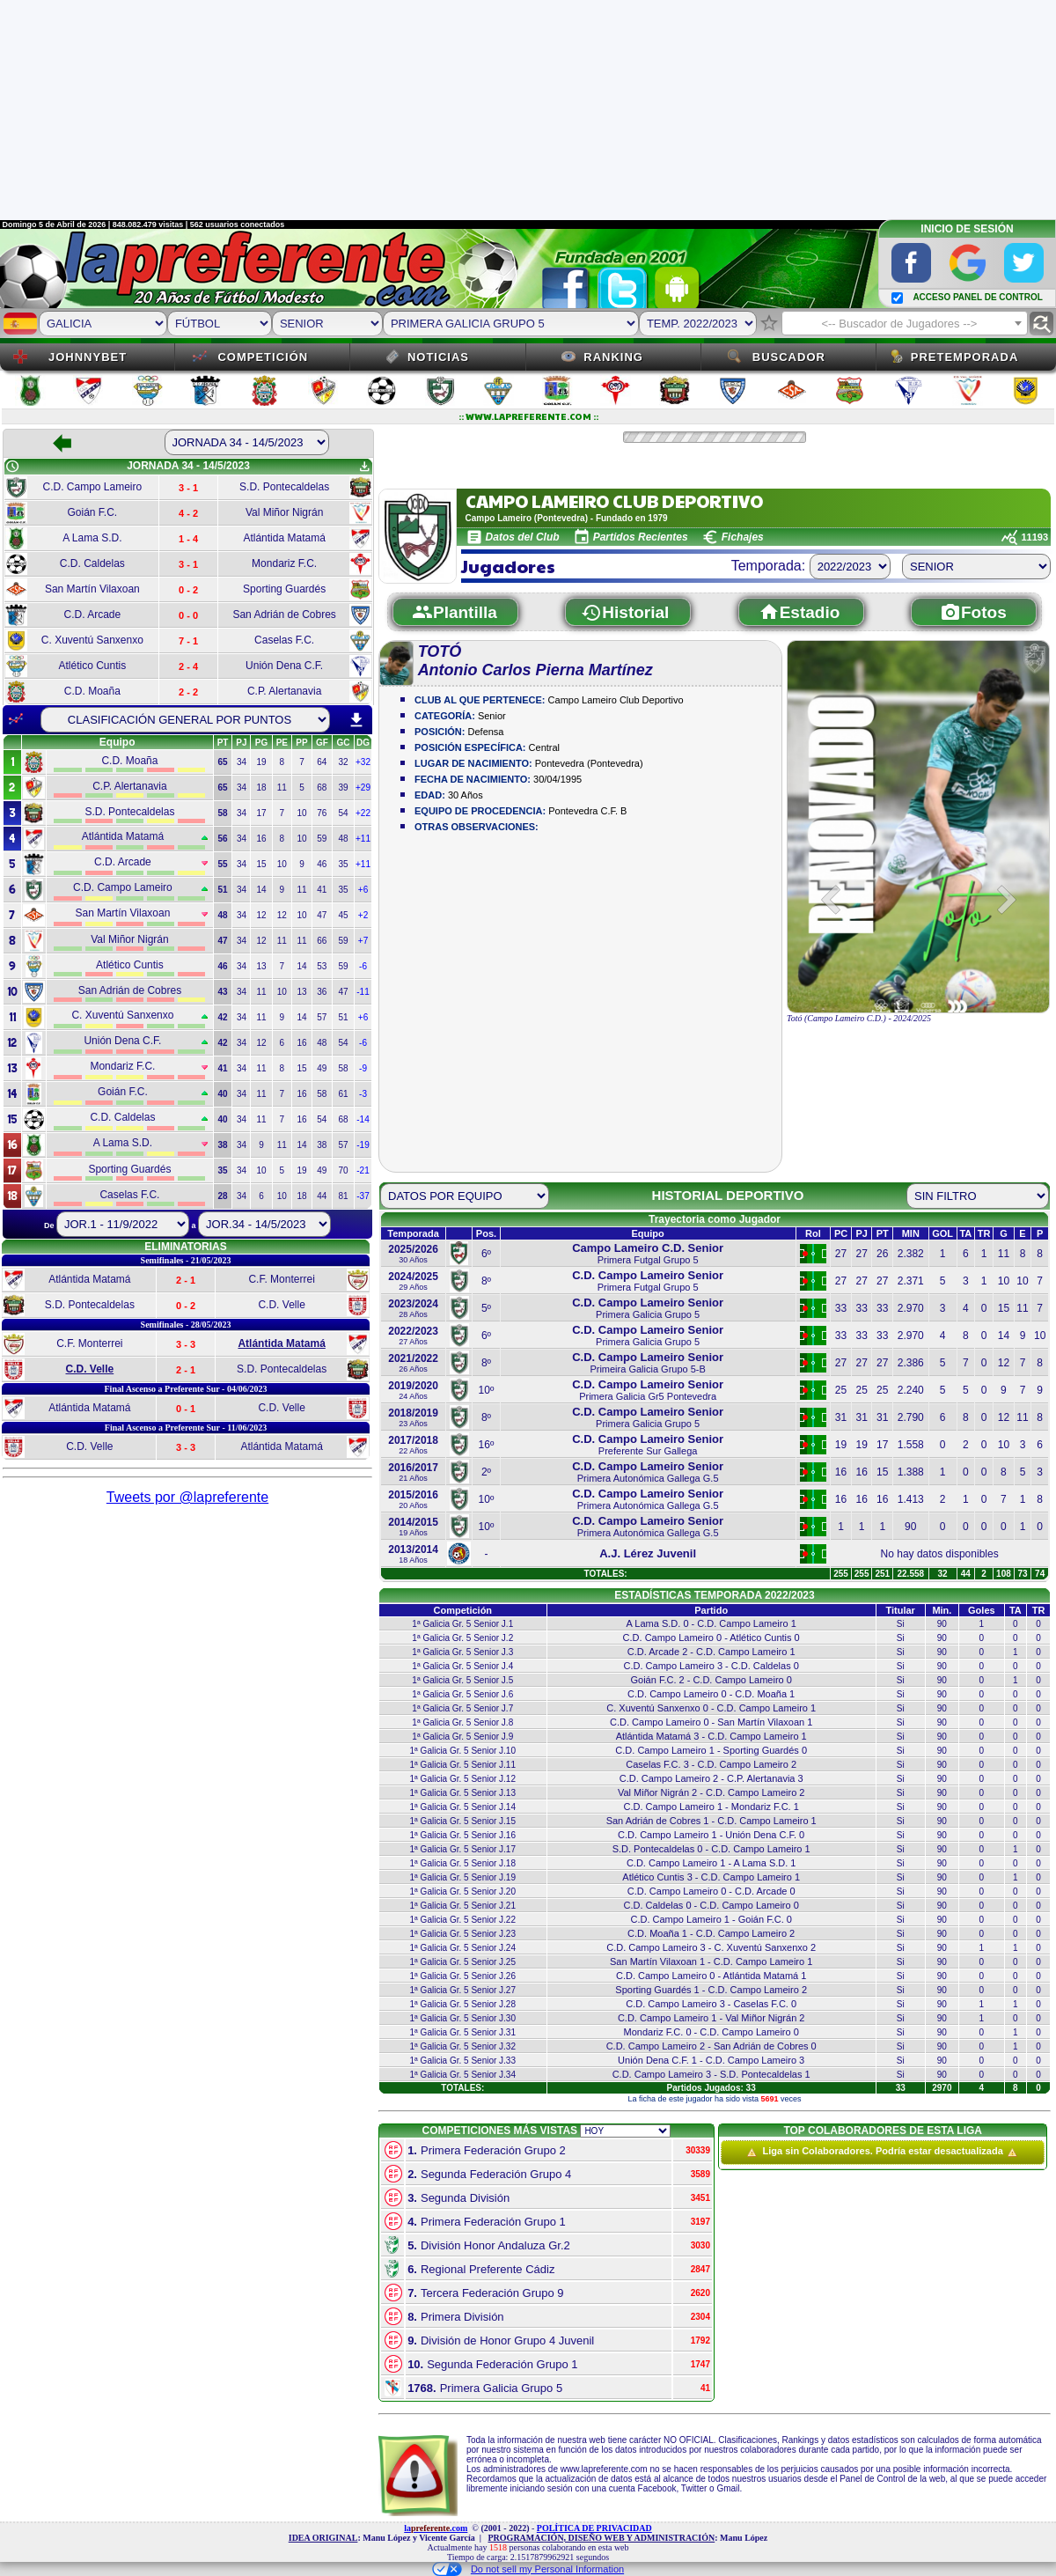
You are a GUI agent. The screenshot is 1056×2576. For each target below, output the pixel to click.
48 (343, 838)
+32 (363, 762)
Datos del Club (523, 537)
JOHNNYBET (87, 357)
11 (282, 787)
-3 (363, 1094)
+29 (363, 787)
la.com (435, 2528)
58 (343, 1068)
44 (321, 1196)
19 (261, 762)
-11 (362, 992)
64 (321, 762)
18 (261, 787)
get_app (364, 467)
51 (343, 1017)
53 (321, 966)
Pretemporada (965, 357)
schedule (12, 467)
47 (321, 915)
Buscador (788, 357)
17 (261, 813)
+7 (363, 941)
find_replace (1041, 323)
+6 (363, 889)
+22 (363, 813)
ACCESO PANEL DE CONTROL (977, 297)
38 (321, 1145)
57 (321, 1017)
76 (321, 813)
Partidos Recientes (640, 537)
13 (261, 966)
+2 (363, 915)
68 (321, 787)
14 (261, 889)
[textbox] (904, 324)
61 (343, 1094)
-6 (363, 966)
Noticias (438, 357)
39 (343, 787)
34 (241, 762)
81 (343, 1196)
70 (343, 1170)
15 (261, 864)
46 (321, 864)
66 (321, 941)
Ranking (613, 357)
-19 (362, 1145)
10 (301, 813)
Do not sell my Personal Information (528, 2569)
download (356, 720)
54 (343, 813)
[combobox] (904, 323)
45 (343, 915)
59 (321, 838)
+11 (363, 838)
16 (261, 838)
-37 (362, 1196)
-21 (362, 1170)
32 (343, 762)
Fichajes (743, 537)
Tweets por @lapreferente (187, 1497)
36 (321, 992)
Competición (262, 357)
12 (261, 915)
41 (321, 889)
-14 (362, 1119)
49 (321, 1068)
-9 (363, 1068)
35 (343, 864)
